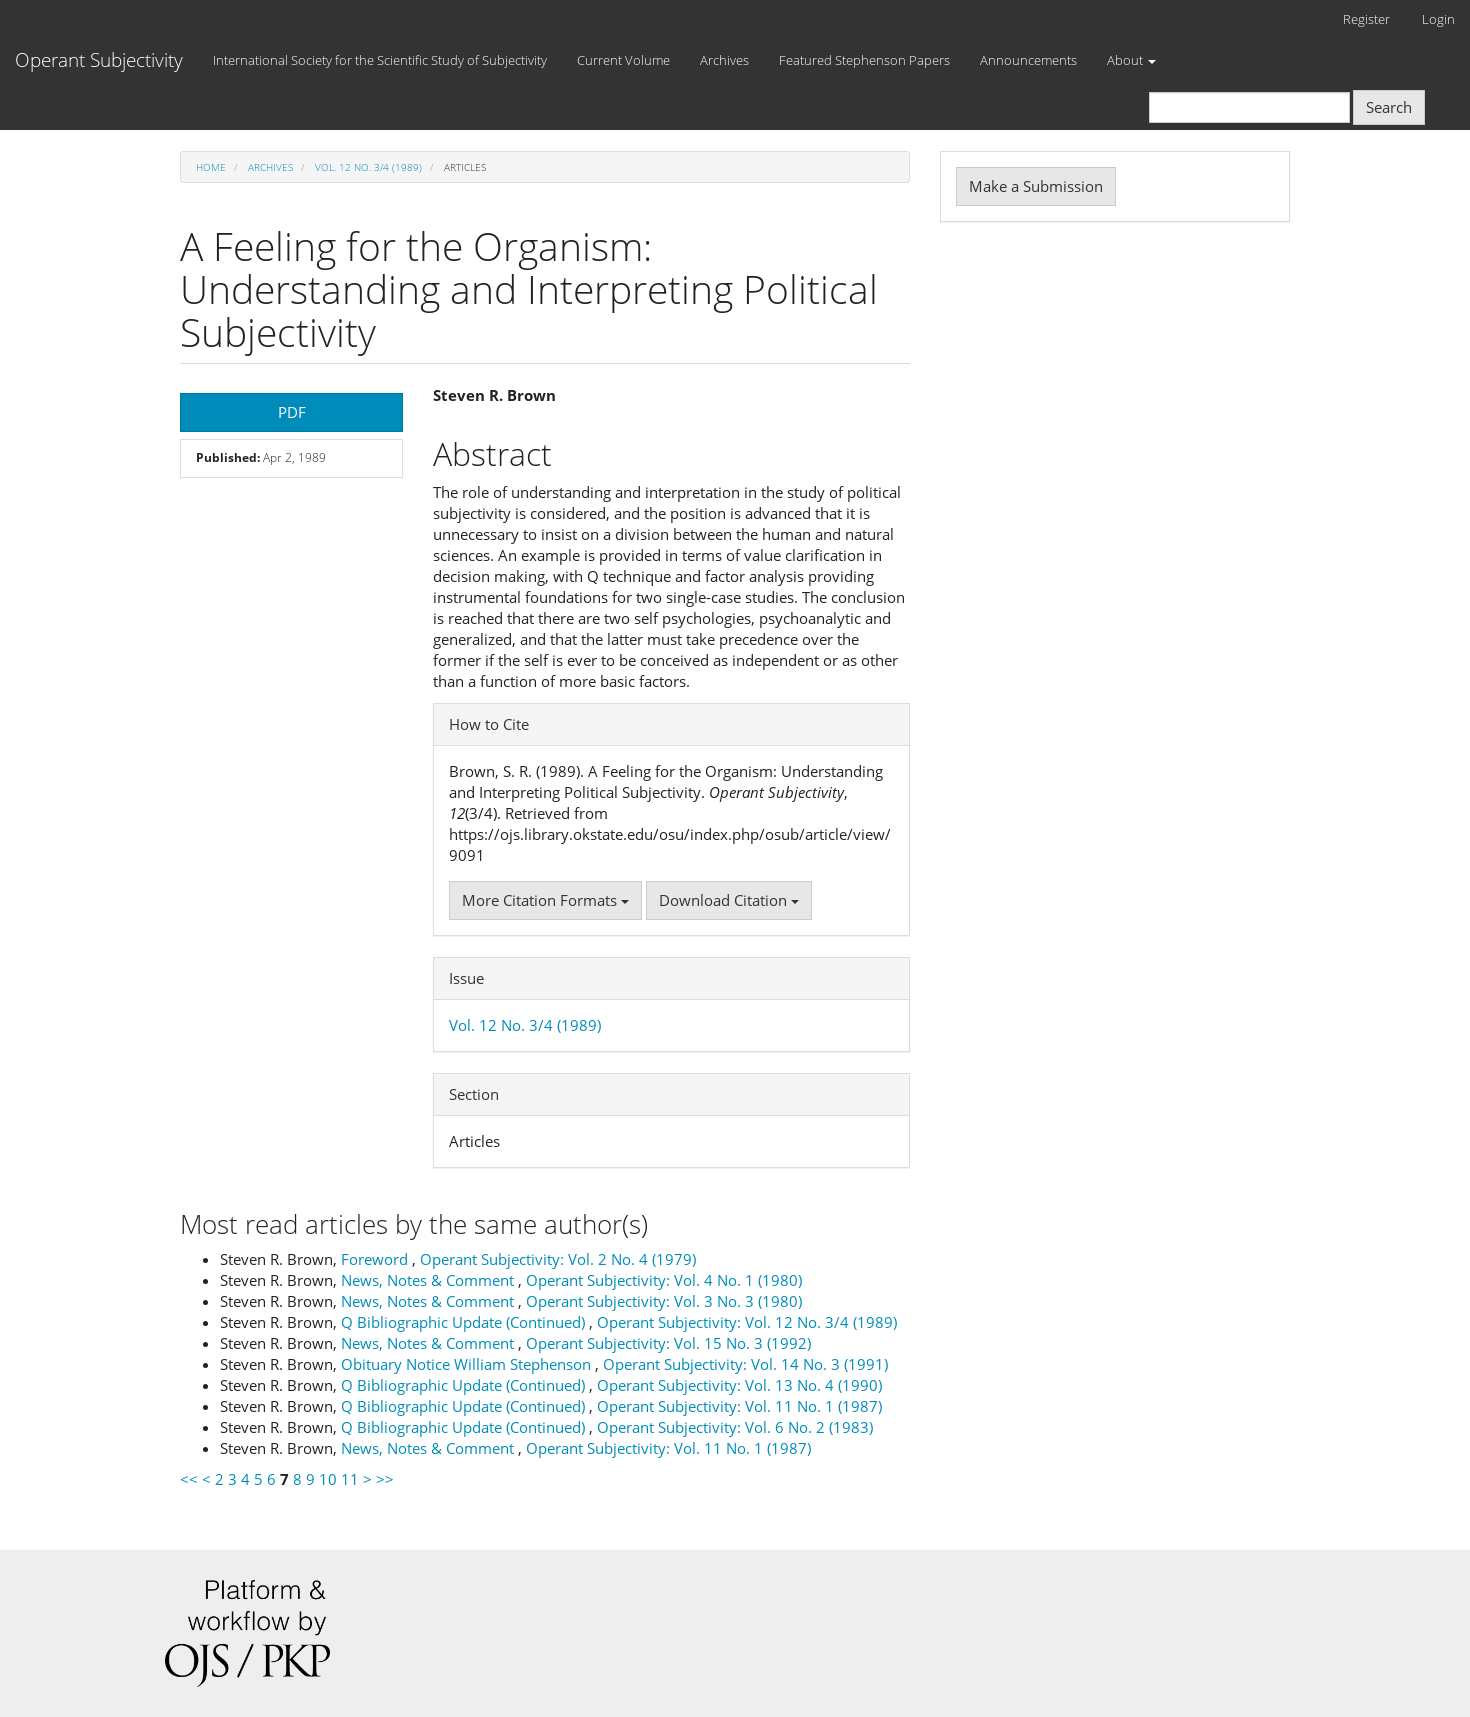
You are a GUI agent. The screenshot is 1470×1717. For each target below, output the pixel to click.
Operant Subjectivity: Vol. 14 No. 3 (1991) (745, 1364)
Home (211, 167)
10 (328, 1479)
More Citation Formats (545, 900)
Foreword (376, 1259)
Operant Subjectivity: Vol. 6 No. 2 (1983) (735, 1427)
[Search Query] (1249, 107)
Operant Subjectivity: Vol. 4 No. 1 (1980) (664, 1280)
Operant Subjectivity (99, 60)
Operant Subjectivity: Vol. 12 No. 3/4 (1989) (747, 1322)
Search (1389, 107)
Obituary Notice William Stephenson (468, 1364)
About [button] (1131, 60)
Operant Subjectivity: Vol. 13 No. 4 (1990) (739, 1385)
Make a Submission (1036, 186)
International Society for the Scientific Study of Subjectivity (380, 60)
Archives (724, 60)
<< (189, 1479)
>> (385, 1479)
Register (1366, 19)
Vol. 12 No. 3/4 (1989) (368, 167)
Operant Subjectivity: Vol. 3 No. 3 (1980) (664, 1301)
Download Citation (729, 900)
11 (350, 1479)
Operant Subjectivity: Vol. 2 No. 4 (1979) (558, 1259)
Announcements (1028, 60)
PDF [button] (292, 412)
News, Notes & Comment (429, 1280)
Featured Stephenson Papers (864, 60)
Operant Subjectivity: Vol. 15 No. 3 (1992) (668, 1343)
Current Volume (623, 60)
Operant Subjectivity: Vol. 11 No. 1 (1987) (739, 1406)
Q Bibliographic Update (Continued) (465, 1322)
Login (1438, 19)
